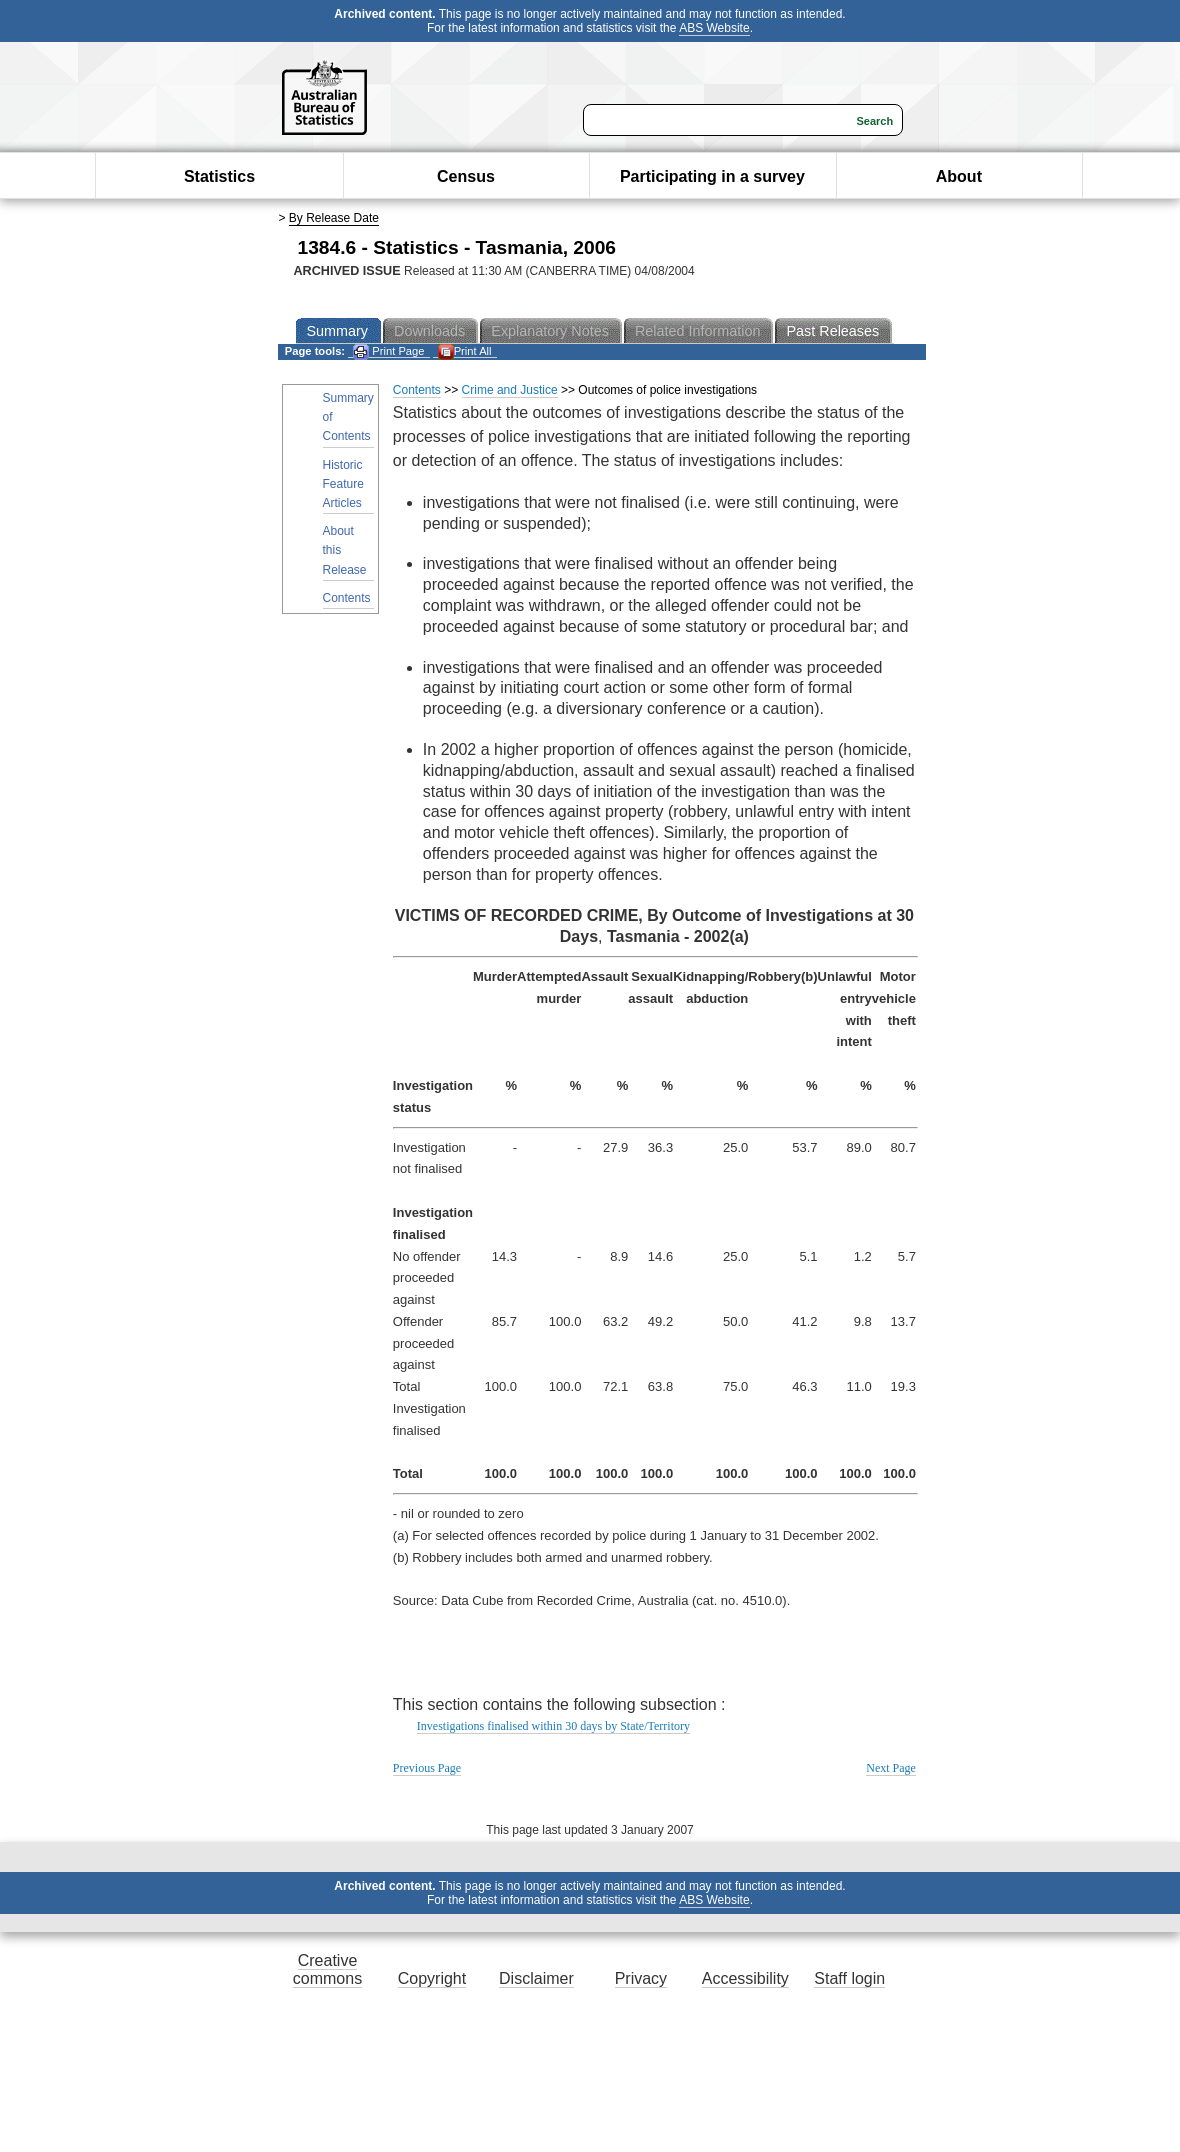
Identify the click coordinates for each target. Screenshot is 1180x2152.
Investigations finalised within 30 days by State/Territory (553, 1726)
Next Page (891, 1768)
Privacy (641, 1978)
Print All (465, 351)
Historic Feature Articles (343, 484)
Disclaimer (536, 1978)
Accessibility (745, 1978)
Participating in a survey (712, 176)
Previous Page (427, 1768)
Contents (347, 598)
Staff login (849, 1978)
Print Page (388, 351)
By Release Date (334, 218)
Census (466, 176)
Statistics (219, 176)
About (959, 176)
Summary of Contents (348, 417)
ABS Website (714, 28)
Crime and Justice (510, 390)
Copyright (432, 1978)
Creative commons (327, 1969)
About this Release (345, 550)
